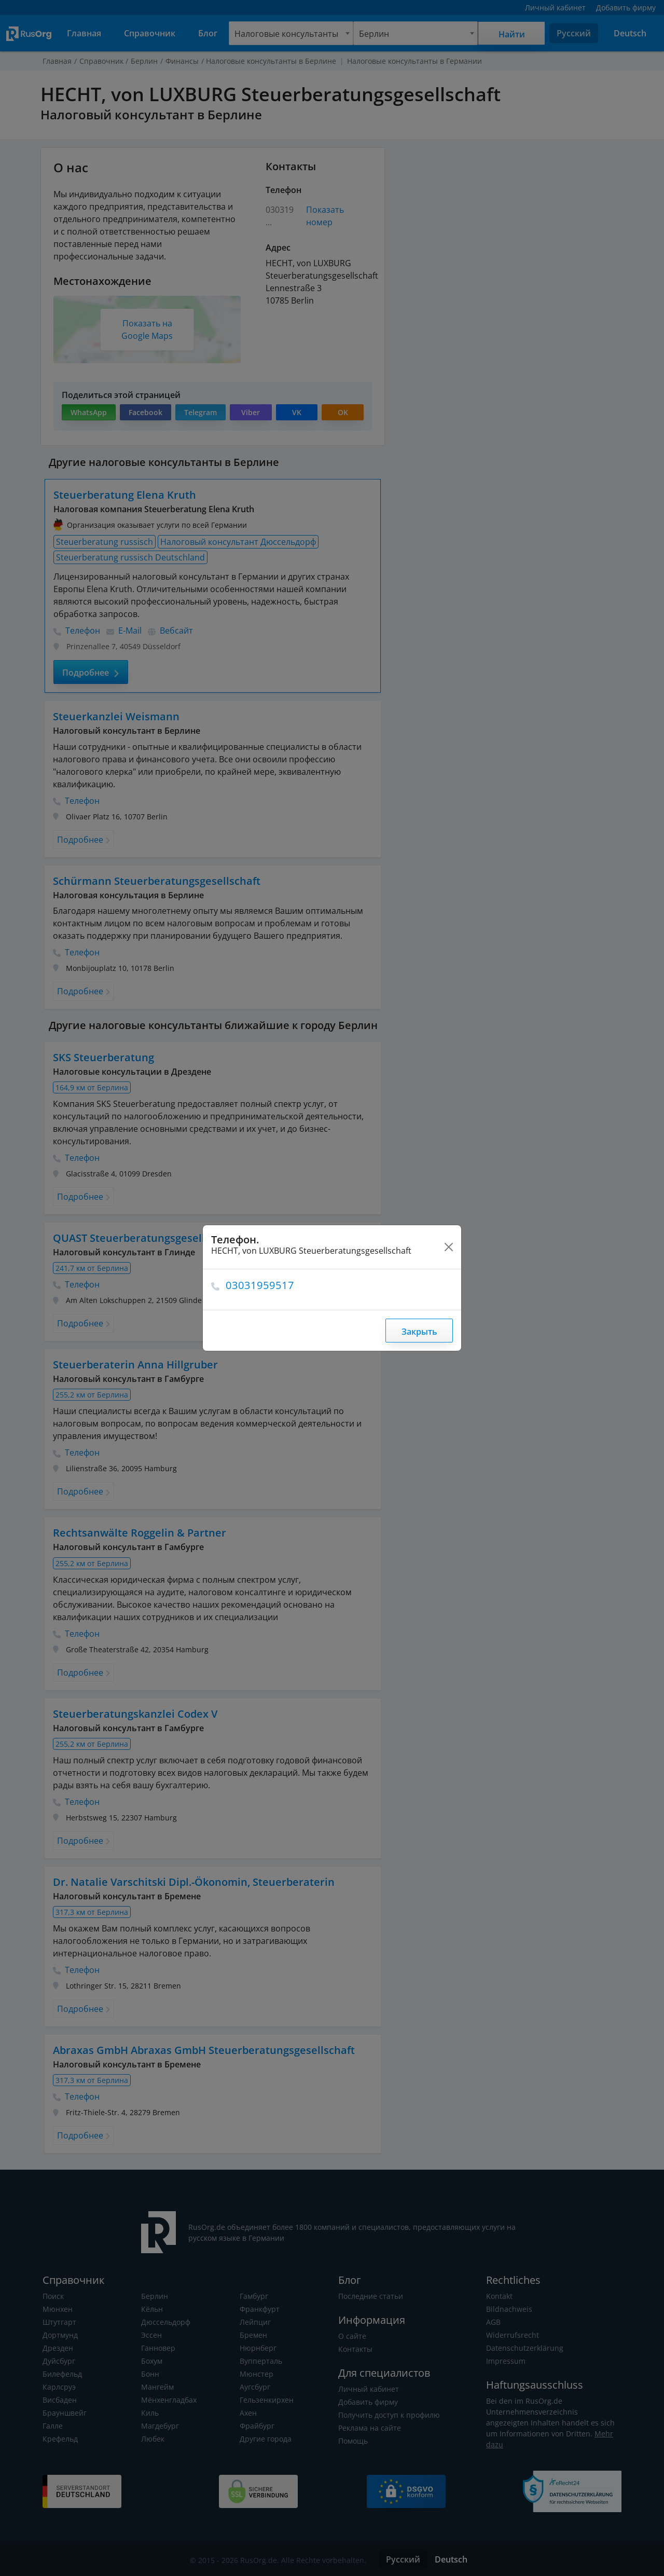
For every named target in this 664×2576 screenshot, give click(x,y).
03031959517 (261, 1285)
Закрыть (419, 1331)
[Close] (448, 1247)
